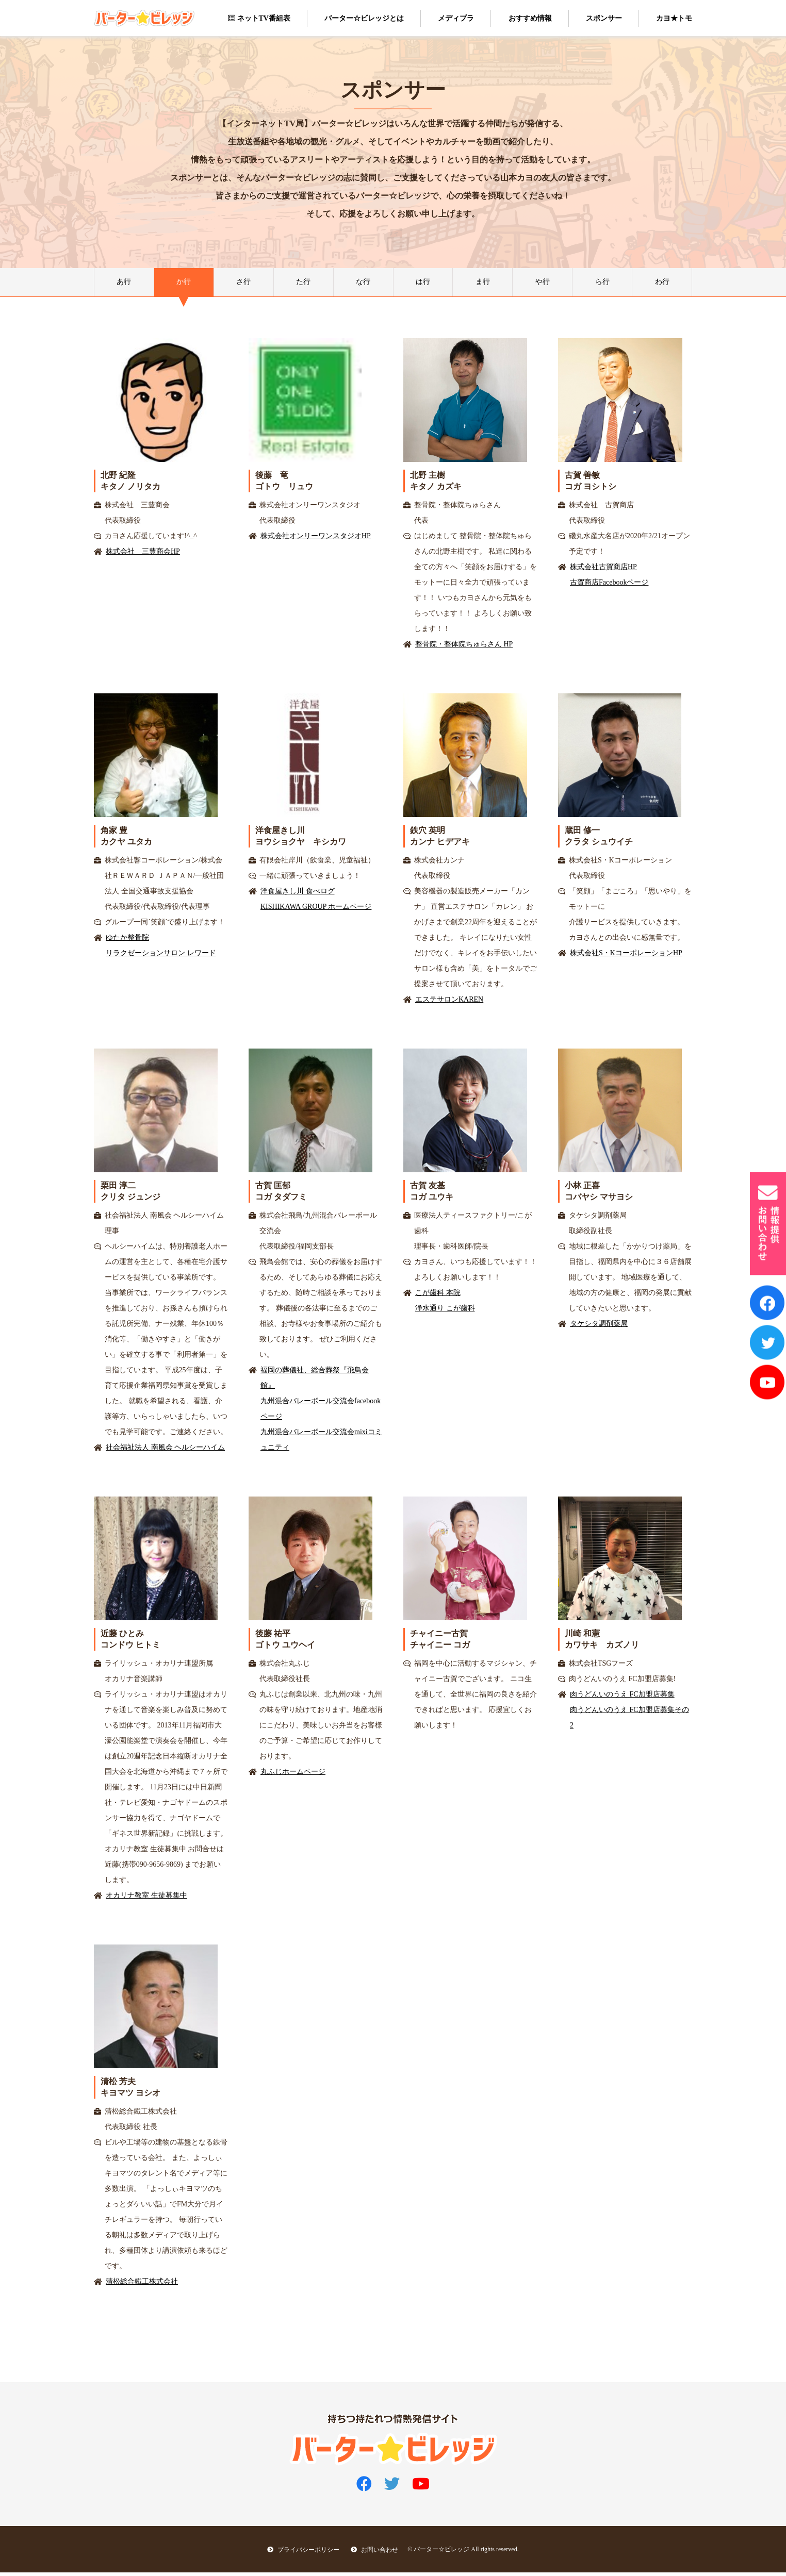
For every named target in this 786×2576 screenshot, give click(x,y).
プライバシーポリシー (296, 2553)
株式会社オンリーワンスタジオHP (315, 539)
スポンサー (604, 18)
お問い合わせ (374, 2553)
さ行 (243, 284)
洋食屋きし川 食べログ (297, 895)
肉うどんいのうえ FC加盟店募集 (622, 1698)
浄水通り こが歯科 (445, 1312)
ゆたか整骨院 (127, 941)
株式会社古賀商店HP (603, 570)
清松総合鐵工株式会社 (142, 2285)
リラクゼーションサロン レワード (161, 956)
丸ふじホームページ (292, 1775)
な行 (363, 284)
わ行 (662, 284)
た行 (303, 284)
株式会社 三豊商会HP (143, 555)
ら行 (602, 284)
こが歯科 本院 (438, 1296)
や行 (542, 284)
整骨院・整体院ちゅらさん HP (464, 648)
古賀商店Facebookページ (609, 586)
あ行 (124, 284)
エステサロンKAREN (449, 1003)
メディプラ (456, 18)
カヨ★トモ (674, 18)
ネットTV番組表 (259, 18)
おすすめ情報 (530, 18)
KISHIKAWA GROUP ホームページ (315, 910)
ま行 (483, 284)
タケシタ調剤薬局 (599, 1327)
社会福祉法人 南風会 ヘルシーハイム (165, 1451)
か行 (183, 284)
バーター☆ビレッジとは (364, 18)
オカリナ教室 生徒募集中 (146, 1899)
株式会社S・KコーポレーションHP (626, 956)
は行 (423, 284)
